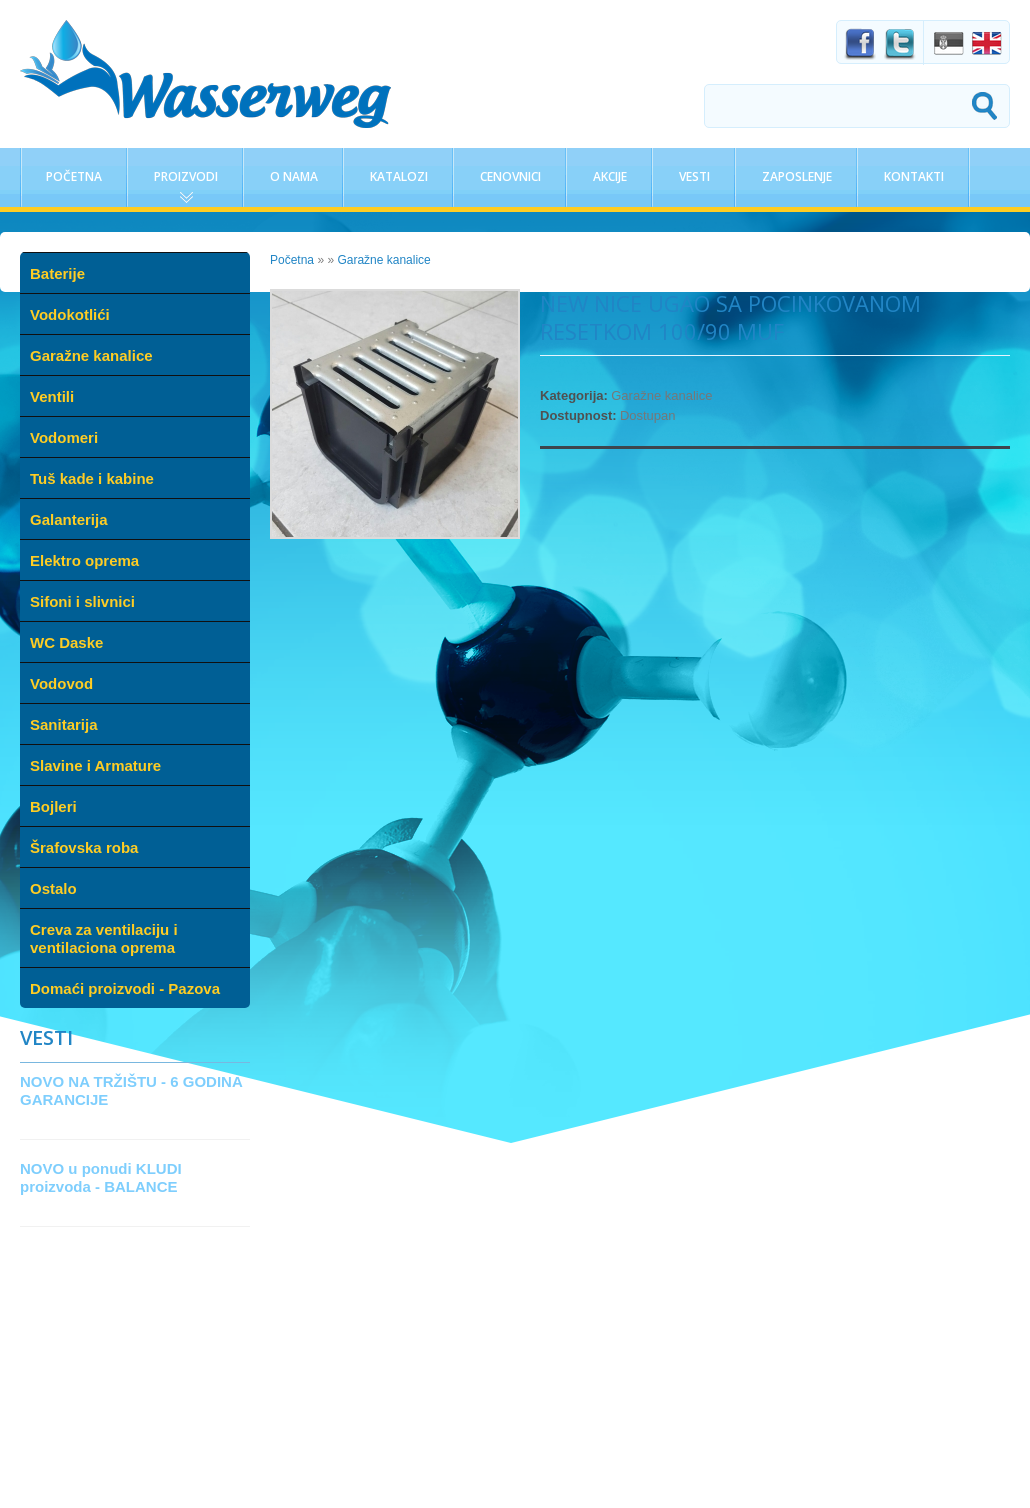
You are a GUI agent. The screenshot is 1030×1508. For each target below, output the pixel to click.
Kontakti (914, 176)
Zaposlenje (797, 176)
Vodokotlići (70, 314)
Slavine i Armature (95, 765)
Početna (74, 176)
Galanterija (69, 519)
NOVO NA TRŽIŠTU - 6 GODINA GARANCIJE (131, 1090)
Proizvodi (186, 176)
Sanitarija (64, 724)
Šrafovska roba (84, 847)
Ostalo (53, 888)
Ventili (52, 396)
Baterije (57, 273)
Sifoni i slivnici (82, 601)
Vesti (694, 176)
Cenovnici (510, 176)
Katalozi (399, 176)
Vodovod (61, 683)
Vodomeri (64, 437)
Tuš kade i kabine (92, 478)
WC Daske (66, 642)
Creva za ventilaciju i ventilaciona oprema (104, 938)
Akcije (610, 176)
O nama (294, 176)
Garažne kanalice (91, 355)
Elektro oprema (84, 560)
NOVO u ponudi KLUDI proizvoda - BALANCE (101, 1177)
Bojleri (53, 806)
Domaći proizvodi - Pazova (125, 988)
